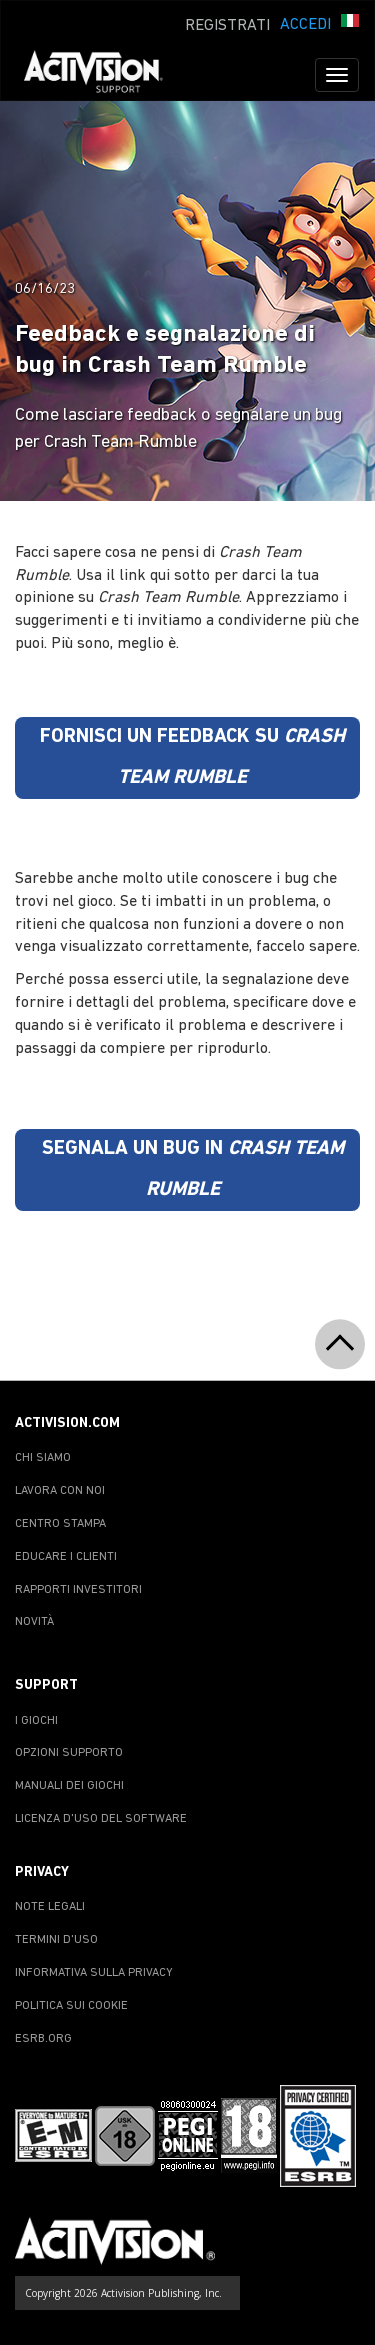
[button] (350, 23)
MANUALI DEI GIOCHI (69, 1786)
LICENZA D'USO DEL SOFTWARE (101, 1819)
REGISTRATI (227, 26)
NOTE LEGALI (50, 1907)
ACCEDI (305, 25)
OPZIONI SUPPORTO (69, 1753)
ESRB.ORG (43, 2039)
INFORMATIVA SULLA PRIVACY (94, 1973)
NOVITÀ (34, 1622)
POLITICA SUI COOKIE (71, 2006)
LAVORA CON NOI (60, 1491)
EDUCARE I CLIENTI (66, 1557)
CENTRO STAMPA (60, 1524)
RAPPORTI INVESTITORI (78, 1590)
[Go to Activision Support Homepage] (103, 75)
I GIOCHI (36, 1721)
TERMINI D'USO (56, 1940)
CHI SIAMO (43, 1458)
